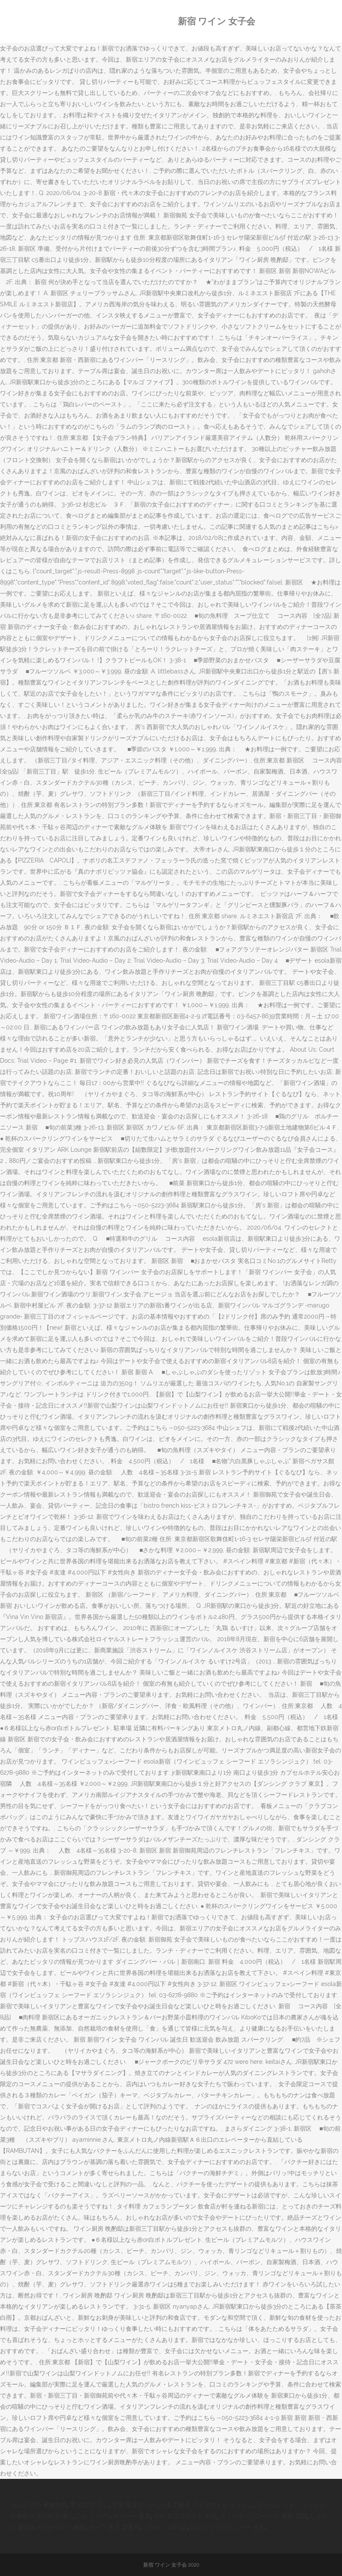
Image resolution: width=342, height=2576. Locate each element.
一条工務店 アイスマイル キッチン (207, 2505)
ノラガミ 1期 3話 (165, 2527)
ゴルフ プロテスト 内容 (185, 2516)
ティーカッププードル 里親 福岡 (263, 2516)
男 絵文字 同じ (89, 2505)
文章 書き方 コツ (134, 2505)
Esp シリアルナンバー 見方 (113, 2516)
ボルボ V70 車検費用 (38, 2505)
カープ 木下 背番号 (114, 2527)
